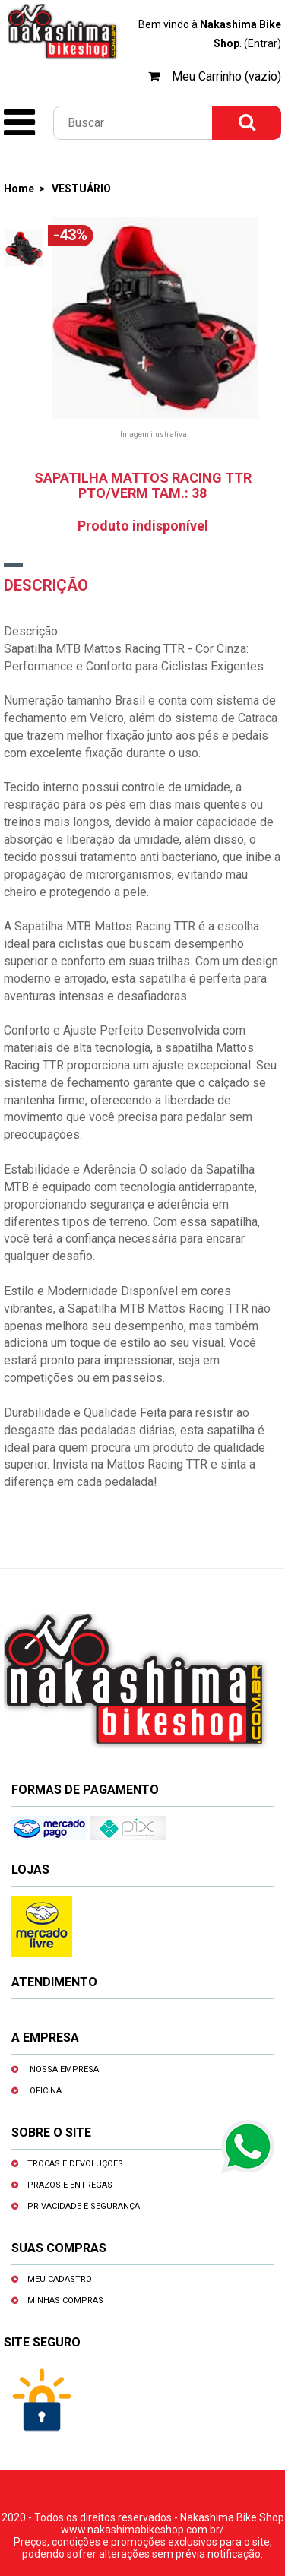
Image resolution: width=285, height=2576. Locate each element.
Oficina (46, 2091)
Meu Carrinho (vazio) (226, 76)
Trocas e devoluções (75, 2164)
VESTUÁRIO (81, 188)
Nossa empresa (64, 2069)
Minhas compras (65, 2300)
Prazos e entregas (69, 2185)
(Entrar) (262, 43)
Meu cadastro (59, 2279)
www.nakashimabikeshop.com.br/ (142, 2530)
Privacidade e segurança (83, 2206)
